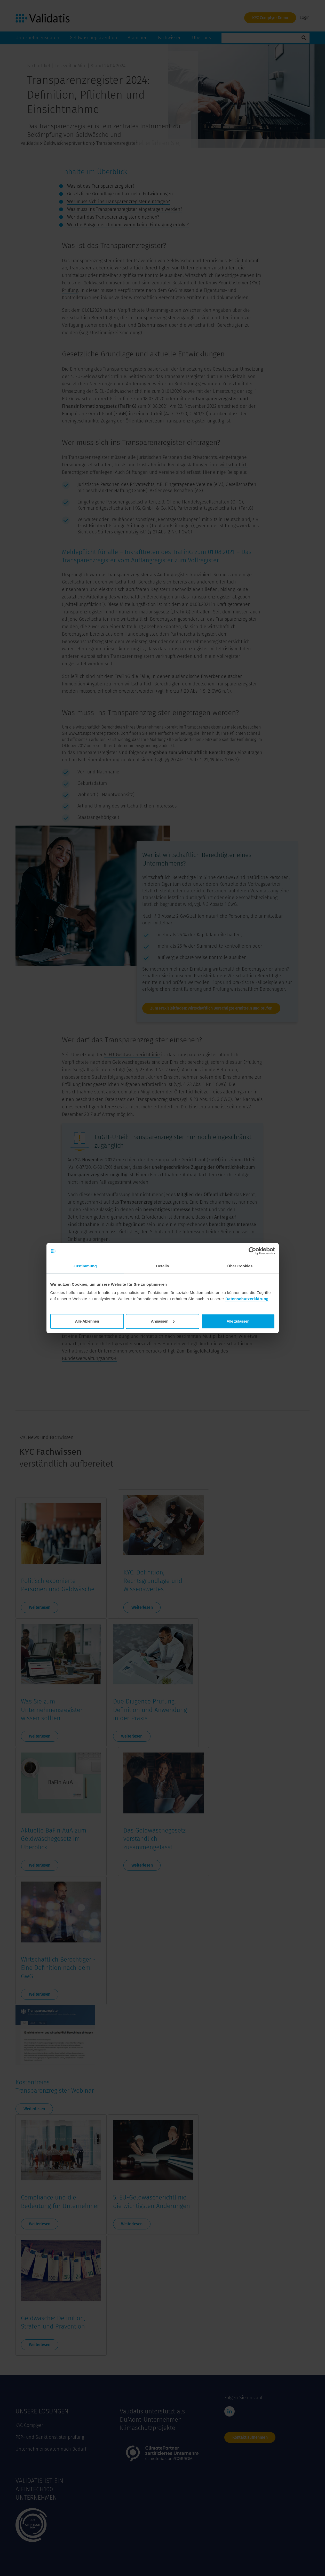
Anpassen (163, 1321)
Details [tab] (162, 1266)
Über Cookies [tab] (240, 1266)
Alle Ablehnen (87, 1321)
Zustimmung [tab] (85, 1266)
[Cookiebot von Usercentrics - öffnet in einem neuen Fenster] (252, 1251)
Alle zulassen (238, 1321)
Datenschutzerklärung (247, 1299)
